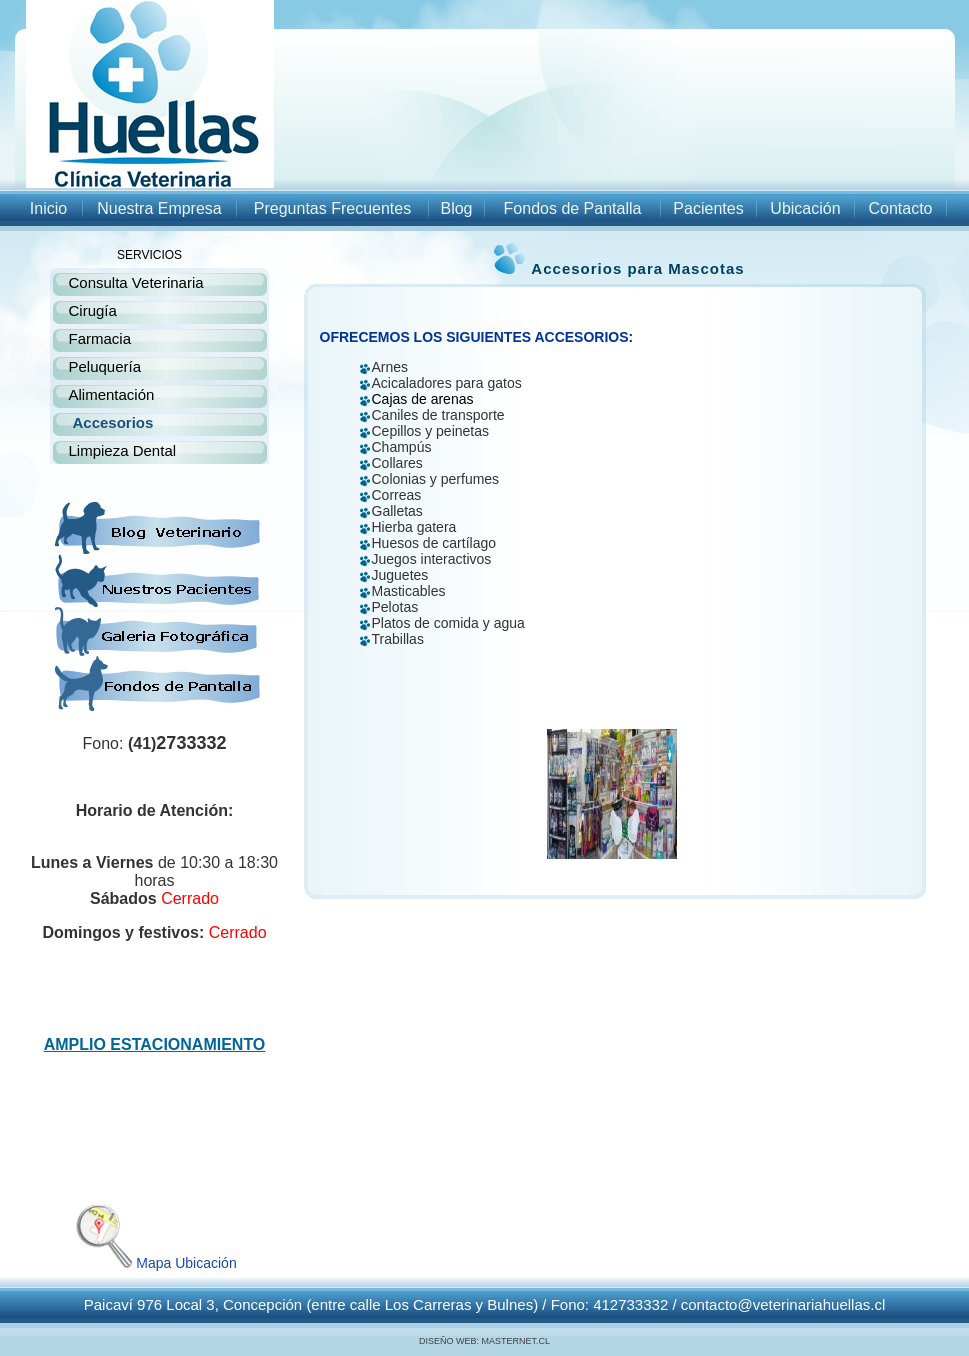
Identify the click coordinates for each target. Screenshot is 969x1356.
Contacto (900, 208)
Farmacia (100, 338)
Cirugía (93, 310)
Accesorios (113, 422)
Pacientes (708, 208)
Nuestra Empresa (159, 208)
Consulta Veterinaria (136, 282)
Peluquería (105, 366)
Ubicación (805, 208)
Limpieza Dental (123, 450)
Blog (456, 208)
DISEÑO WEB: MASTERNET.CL (484, 1341)
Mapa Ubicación (154, 1263)
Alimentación (112, 394)
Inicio (48, 208)
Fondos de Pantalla (573, 208)
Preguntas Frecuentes (332, 208)
